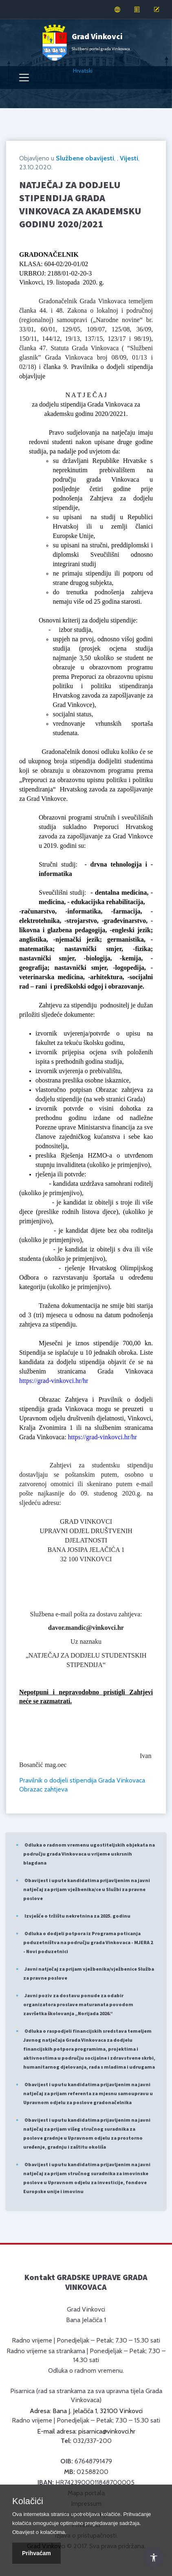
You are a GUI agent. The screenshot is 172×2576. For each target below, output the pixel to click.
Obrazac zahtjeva (43, 1789)
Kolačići (27, 2501)
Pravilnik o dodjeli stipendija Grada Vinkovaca (82, 1780)
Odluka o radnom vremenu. (86, 2370)
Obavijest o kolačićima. (39, 2532)
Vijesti (129, 158)
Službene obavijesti (85, 158)
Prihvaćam (36, 2553)
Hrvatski (83, 70)
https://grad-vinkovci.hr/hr (53, 1380)
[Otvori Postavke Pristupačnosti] (153, 2557)
